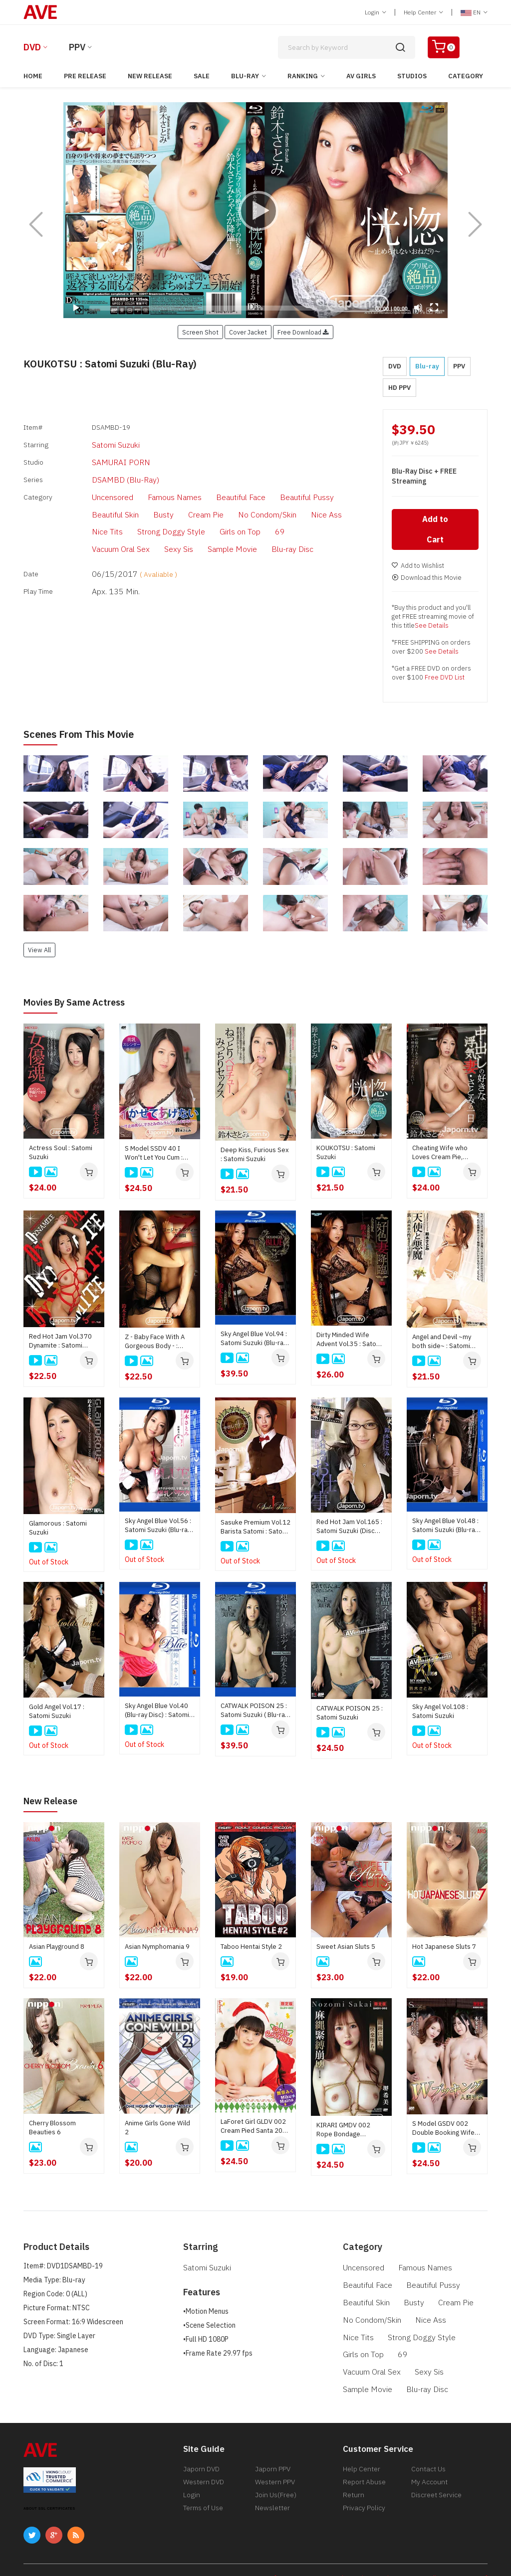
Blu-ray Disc (152, 526)
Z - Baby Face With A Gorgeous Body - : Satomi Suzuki (155, 1343)
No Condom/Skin (178, 497)
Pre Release (85, 76)
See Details (432, 628)
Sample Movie (97, 526)
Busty (84, 497)
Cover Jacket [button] (248, 332)
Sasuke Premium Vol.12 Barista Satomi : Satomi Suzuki (255, 1529)
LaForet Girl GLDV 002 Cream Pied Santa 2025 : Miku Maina (255, 2128)
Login (375, 12)
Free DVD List (445, 680)
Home (32, 76)
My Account (429, 2458)
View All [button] (39, 952)
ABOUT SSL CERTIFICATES (49, 2482)
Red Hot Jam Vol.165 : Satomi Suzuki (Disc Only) (349, 1529)
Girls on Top (167, 512)
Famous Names (150, 482)
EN (474, 12)
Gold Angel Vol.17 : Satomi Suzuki (56, 1713)
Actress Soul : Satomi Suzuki (60, 1154)
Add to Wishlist (418, 568)
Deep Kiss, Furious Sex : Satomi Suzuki (255, 1156)
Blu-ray (245, 76)
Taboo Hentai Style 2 (251, 1948)
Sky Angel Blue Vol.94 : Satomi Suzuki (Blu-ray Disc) (254, 1341)
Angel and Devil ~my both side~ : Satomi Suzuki (441, 1343)
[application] (255, 210)
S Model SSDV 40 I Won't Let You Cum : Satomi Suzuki (154, 1155)
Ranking (302, 76)
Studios (412, 76)
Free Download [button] (303, 332)
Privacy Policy (364, 2488)
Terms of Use (203, 2488)
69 (204, 512)
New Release (150, 76)
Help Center (423, 12)
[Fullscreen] (434, 307)
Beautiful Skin (331, 482)
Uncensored (94, 482)
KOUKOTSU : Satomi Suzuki (345, 1154)
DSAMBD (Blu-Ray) (105, 467)
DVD (32, 47)
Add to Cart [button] (435, 531)
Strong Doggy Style (105, 512)
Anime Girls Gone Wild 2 (157, 2129)
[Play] (255, 210)
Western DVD (203, 2458)
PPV (77, 47)
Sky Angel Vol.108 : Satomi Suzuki (440, 1713)
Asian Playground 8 (56, 1948)
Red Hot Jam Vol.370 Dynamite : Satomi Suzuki (60, 1343)
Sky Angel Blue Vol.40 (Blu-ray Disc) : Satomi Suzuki (157, 1712)
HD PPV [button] (399, 387)
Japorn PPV (272, 2443)
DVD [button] (394, 366)
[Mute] (418, 307)
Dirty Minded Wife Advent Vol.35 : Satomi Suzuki (349, 1342)
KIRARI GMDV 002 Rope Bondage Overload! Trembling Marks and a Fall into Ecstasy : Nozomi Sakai (350, 2131)
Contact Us (428, 2443)
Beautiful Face (210, 482)
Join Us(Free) (275, 2473)
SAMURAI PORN (100, 453)
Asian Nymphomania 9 (157, 1948)
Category (465, 76)
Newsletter (272, 2488)
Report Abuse (364, 2458)
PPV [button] (459, 366)
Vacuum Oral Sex (248, 512)
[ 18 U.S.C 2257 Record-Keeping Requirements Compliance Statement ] (381, 2552)
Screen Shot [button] (200, 332)
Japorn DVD (201, 2443)
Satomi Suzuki (97, 439)
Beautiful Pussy (271, 482)
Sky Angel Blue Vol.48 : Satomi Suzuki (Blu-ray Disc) (445, 1528)
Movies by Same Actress (79, 1004)
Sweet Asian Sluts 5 (345, 1948)
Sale (202, 76)
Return (353, 2473)
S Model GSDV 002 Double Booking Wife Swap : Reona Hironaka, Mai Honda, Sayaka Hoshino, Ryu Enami (447, 2130)
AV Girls (361, 76)
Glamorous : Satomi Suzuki (58, 1530)
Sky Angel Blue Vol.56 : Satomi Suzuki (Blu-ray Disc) (158, 1528)
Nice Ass (231, 497)
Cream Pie (123, 497)
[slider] (228, 308)
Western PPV (275, 2458)
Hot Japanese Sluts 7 (444, 1948)
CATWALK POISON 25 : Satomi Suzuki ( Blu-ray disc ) (254, 1712)
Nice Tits (271, 497)
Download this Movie (427, 580)
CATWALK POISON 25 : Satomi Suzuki (349, 1714)
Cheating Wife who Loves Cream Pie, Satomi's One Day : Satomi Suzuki (440, 1155)
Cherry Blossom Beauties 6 (52, 2129)
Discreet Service (436, 2473)
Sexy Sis (301, 512)
